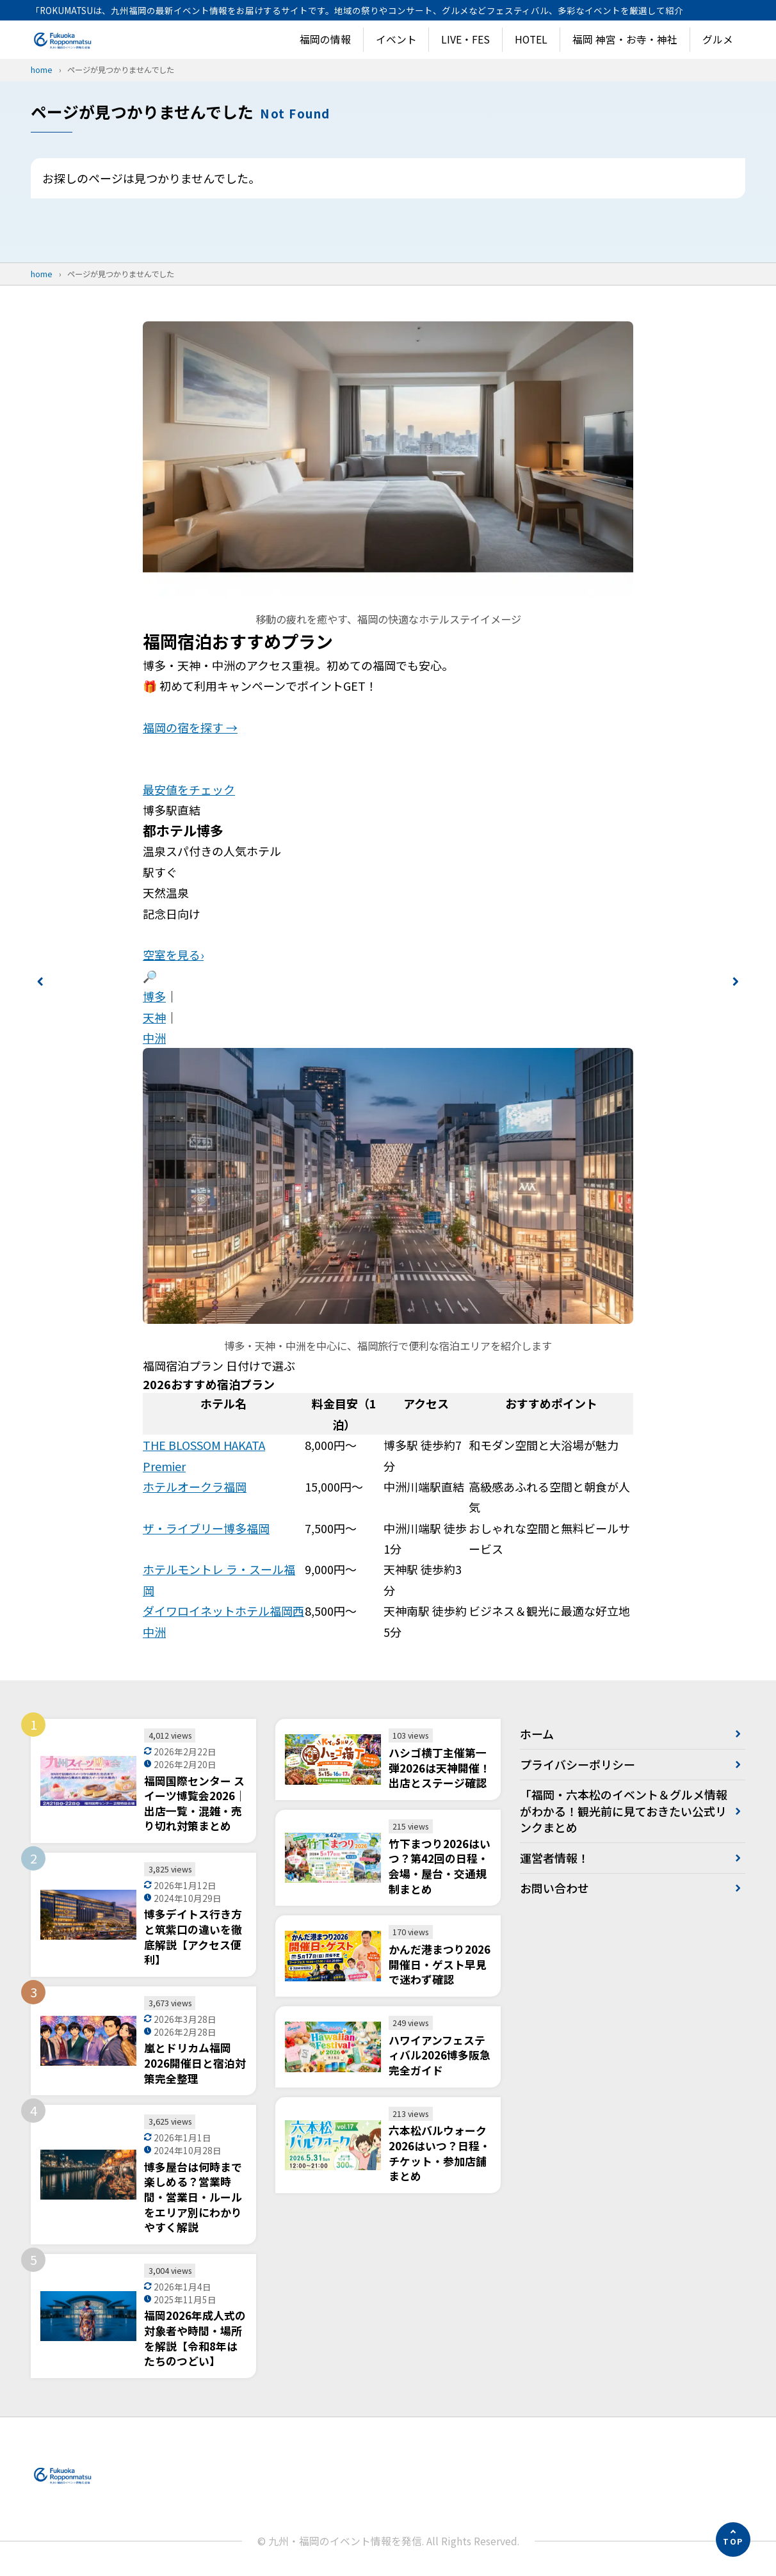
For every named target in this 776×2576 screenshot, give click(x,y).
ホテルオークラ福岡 (195, 1486)
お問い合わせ (554, 1888)
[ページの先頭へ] (733, 2539)
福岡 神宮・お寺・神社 (624, 39)
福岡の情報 (325, 39)
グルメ (717, 39)
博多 (154, 996)
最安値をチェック (189, 789)
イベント (396, 39)
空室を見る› (173, 954)
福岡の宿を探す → (190, 727)
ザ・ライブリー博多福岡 (206, 1528)
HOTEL (531, 39)
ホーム (537, 1733)
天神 (154, 1017)
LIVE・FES (465, 39)
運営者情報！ (554, 1857)
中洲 (154, 1037)
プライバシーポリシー (577, 1764)
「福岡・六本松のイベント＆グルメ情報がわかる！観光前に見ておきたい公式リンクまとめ (623, 1810)
